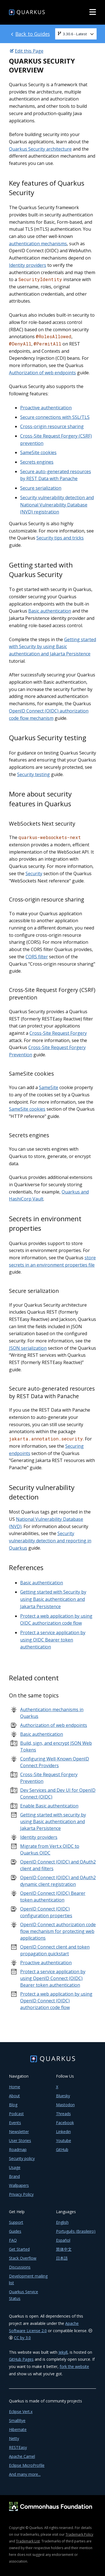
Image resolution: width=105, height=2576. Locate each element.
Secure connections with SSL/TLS (55, 417)
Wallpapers (19, 2185)
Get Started (19, 2249)
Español (63, 2240)
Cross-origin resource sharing (52, 426)
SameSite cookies (38, 452)
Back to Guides (32, 34)
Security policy (22, 2158)
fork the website (74, 2366)
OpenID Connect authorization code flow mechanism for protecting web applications (58, 1931)
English (62, 2222)
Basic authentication (49, 611)
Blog (13, 2104)
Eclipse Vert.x (20, 2411)
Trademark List (28, 2541)
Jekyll (63, 2352)
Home (14, 2086)
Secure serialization (40, 488)
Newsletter (19, 2131)
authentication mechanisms (38, 243)
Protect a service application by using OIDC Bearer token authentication (52, 1639)
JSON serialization (28, 1348)
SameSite (48, 1087)
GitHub (62, 2149)
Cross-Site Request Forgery (58, 1033)
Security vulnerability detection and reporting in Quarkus (50, 1540)
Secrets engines (36, 462)
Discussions (20, 2267)
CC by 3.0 (22, 2337)
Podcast (16, 2113)
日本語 (62, 2258)
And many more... (25, 2474)
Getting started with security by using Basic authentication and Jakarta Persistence (53, 1821)
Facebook (65, 2122)
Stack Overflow (22, 2258)
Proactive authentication (46, 408)
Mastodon (65, 2104)
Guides (15, 2231)
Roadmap (18, 2149)
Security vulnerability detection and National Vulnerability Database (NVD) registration (57, 504)
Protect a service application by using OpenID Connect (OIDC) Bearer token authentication (52, 1978)
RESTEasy (18, 2447)
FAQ (13, 2240)
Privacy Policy (21, 2194)
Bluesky (63, 2095)
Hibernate (18, 2429)
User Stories (20, 2140)
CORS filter (36, 957)
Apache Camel (22, 2456)
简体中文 (64, 2249)
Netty (14, 2438)
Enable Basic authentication (49, 1806)
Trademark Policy (79, 2534)
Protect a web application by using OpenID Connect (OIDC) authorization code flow (56, 2000)
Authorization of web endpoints (42, 373)
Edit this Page (29, 51)
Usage (14, 2167)
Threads (63, 2113)
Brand (14, 2176)
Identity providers (27, 265)
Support (16, 2222)
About (14, 2095)
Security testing (33, 774)
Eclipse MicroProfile (27, 2465)
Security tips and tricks (60, 538)
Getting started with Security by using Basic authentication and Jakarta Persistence (52, 646)
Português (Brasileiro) (75, 2231)
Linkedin (63, 2131)
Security (33, 873)
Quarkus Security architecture (40, 149)
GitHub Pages (21, 2359)
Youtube (63, 2140)
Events (15, 2122)
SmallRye (17, 2420)
